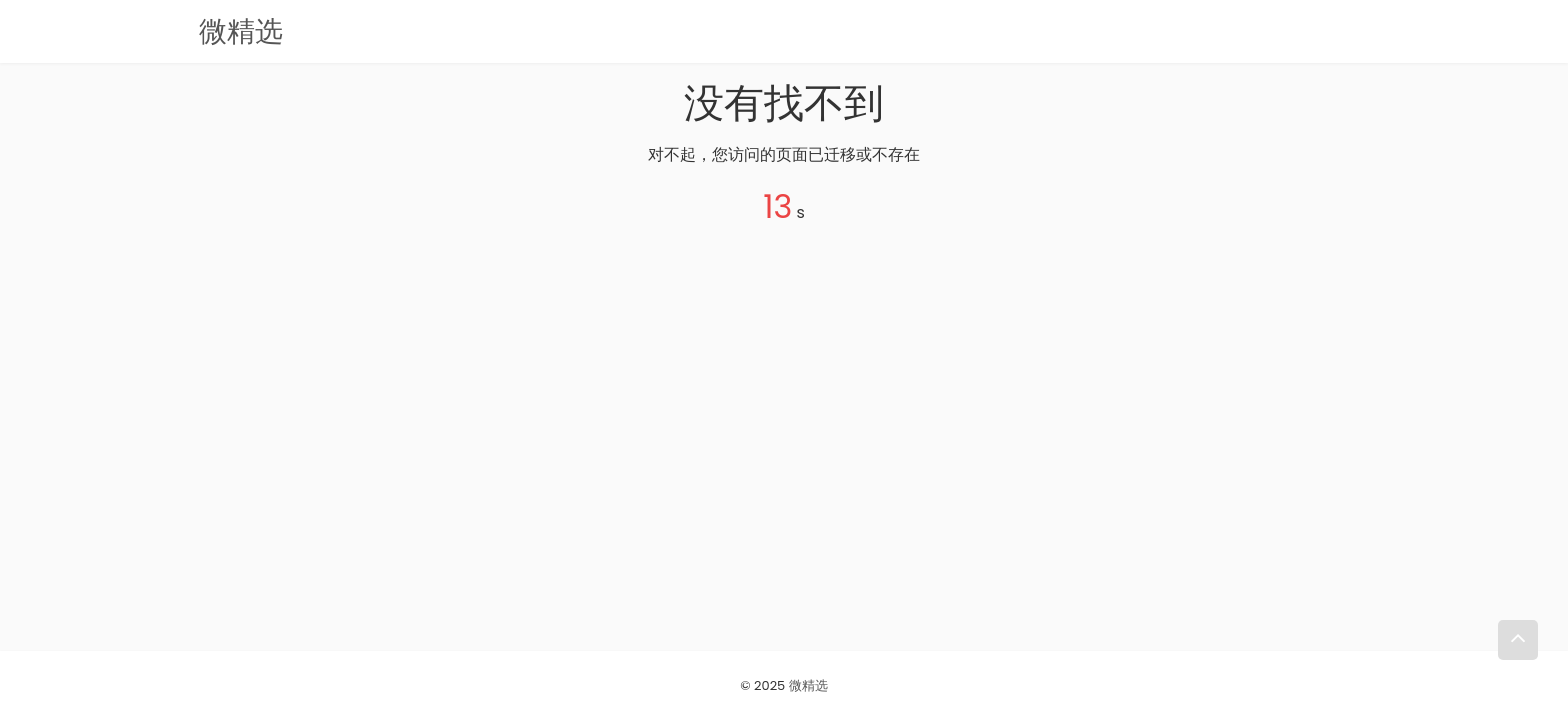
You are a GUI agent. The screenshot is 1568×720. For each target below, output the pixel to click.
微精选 (808, 685)
